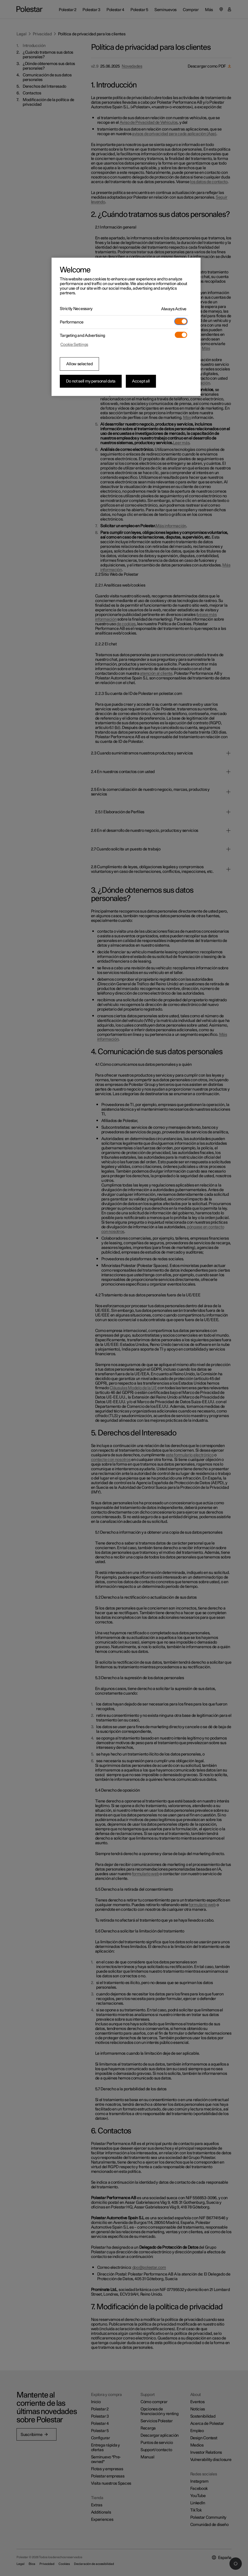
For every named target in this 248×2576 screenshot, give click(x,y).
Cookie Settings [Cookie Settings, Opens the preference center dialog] (74, 345)
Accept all (141, 381)
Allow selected (79, 364)
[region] (126, 327)
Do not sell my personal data (90, 381)
